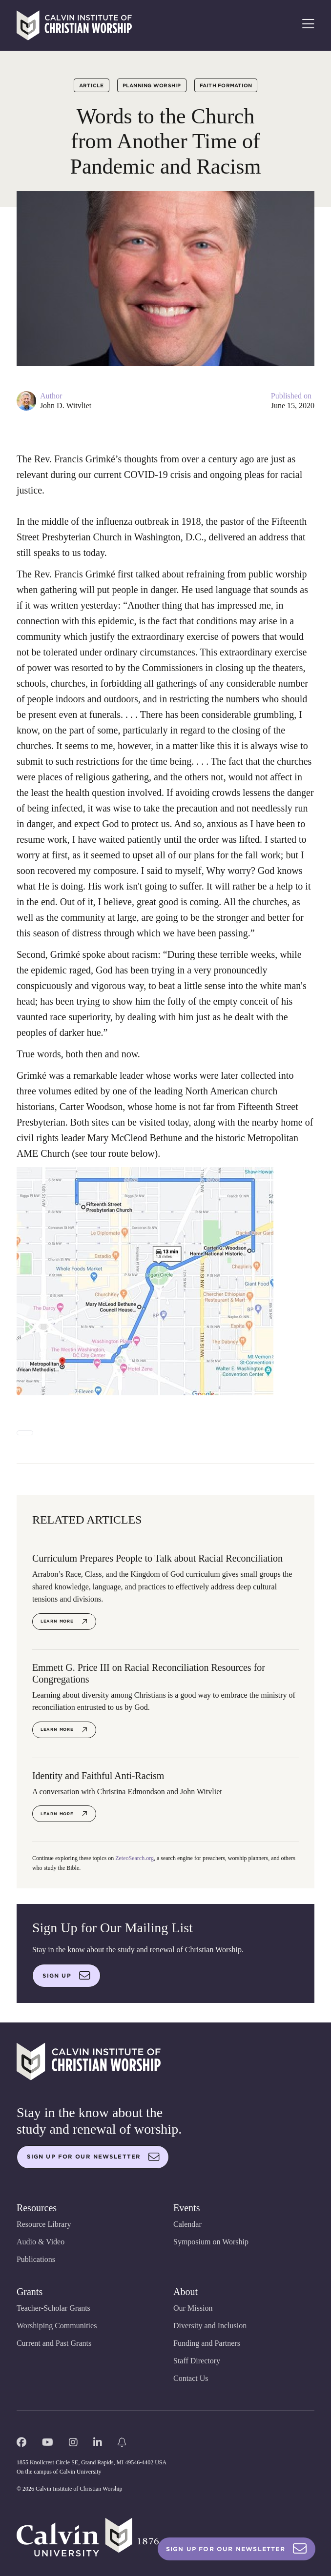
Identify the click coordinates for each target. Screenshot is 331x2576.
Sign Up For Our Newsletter (236, 2549)
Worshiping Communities (57, 2325)
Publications (36, 2259)
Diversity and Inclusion (210, 2325)
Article (91, 85)
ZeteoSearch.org (134, 1858)
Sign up (66, 1975)
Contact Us (190, 2378)
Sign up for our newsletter (93, 2157)
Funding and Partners (206, 2343)
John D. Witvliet (65, 405)
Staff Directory (196, 2361)
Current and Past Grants (54, 2343)
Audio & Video (40, 2242)
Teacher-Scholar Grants (53, 2308)
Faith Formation (226, 85)
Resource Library (44, 2224)
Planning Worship (152, 85)
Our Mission (192, 2308)
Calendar (187, 2224)
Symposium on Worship (210, 2242)
